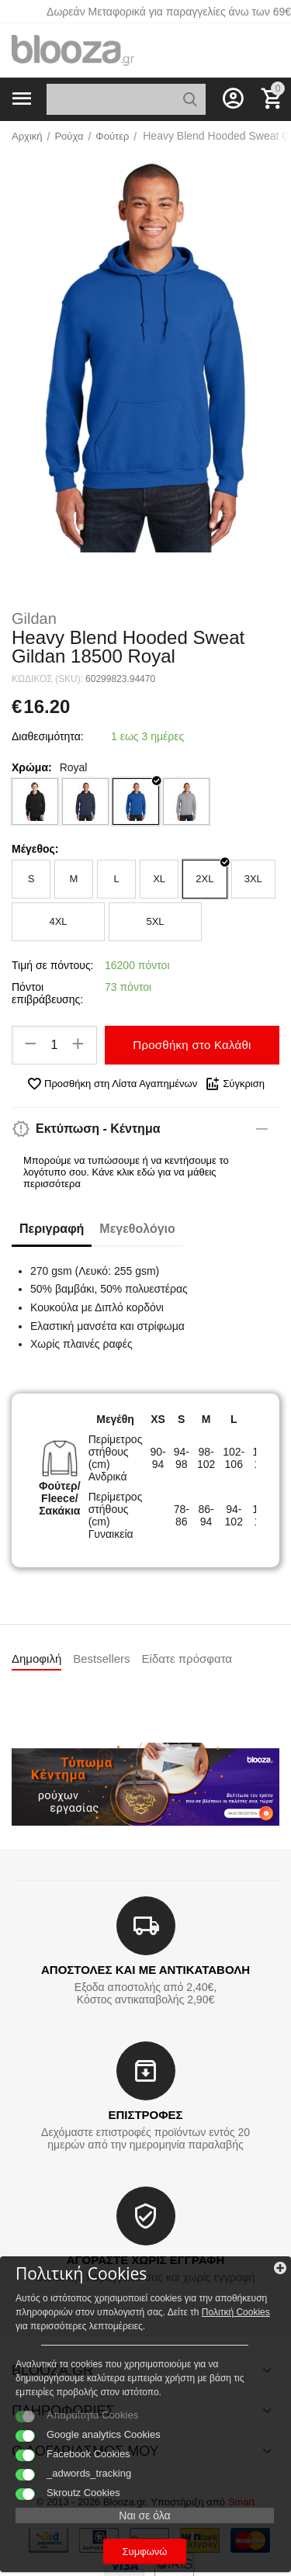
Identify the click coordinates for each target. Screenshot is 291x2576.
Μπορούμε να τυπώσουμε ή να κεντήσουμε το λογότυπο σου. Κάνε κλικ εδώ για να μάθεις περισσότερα (126, 1172)
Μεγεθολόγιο (137, 1228)
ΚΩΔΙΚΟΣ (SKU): (47, 678)
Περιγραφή (51, 1228)
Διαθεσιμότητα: (48, 736)
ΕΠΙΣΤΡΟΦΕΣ (145, 2114)
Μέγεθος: (35, 849)
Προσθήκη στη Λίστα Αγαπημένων (111, 1084)
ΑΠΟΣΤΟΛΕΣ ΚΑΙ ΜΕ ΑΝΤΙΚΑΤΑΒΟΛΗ (145, 1969)
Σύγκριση (235, 1084)
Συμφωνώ (145, 2551)
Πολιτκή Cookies (236, 2312)
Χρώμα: (32, 767)
